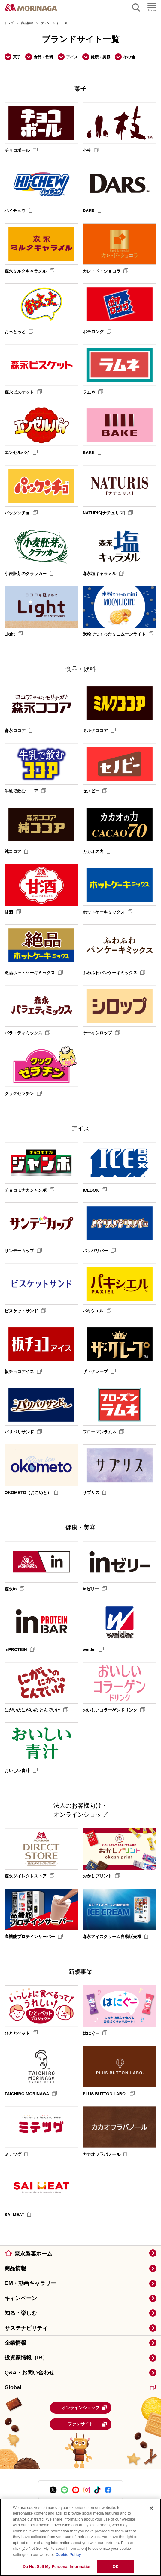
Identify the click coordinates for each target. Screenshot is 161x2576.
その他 (129, 57)
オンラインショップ (84, 2407)
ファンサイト (87, 2424)
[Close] (151, 2508)
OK (116, 2566)
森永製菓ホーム (33, 2254)
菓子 (17, 57)
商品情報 (15, 2268)
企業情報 (15, 2343)
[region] (80, 2537)
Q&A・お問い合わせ (29, 2373)
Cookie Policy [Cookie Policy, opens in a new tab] (68, 2554)
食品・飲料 (43, 57)
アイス (72, 57)
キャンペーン (21, 2298)
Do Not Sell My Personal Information (57, 2566)
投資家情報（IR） (26, 2358)
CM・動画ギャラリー (30, 2283)
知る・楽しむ (21, 2313)
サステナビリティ (26, 2328)
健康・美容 (100, 57)
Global (80, 2387)
